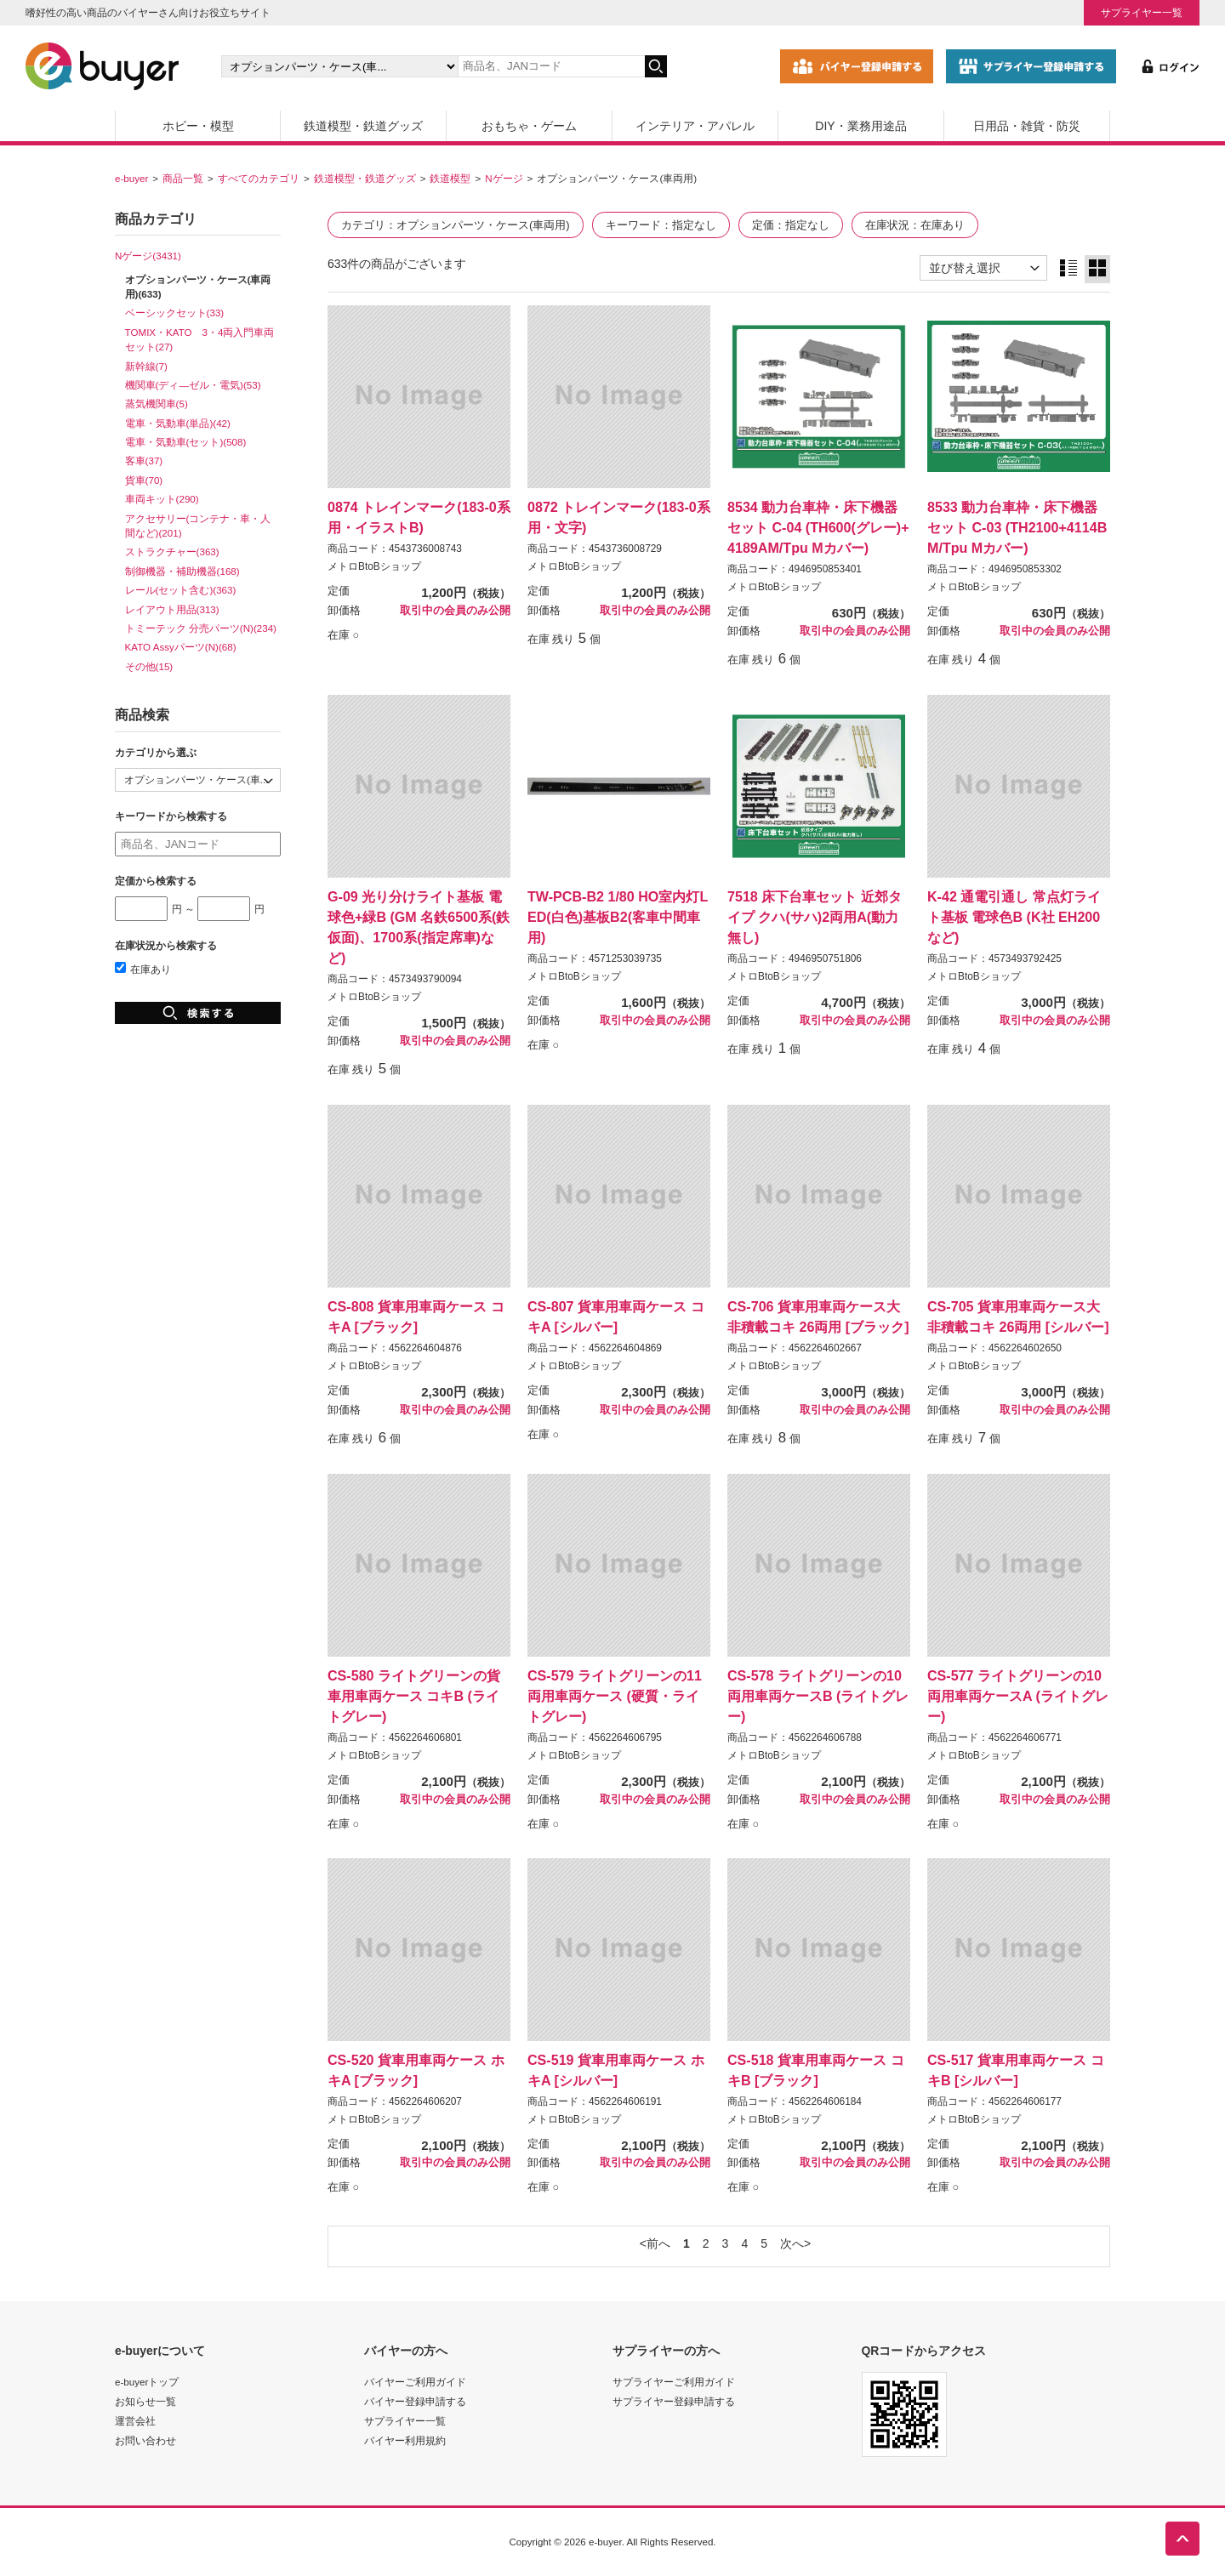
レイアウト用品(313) (172, 609)
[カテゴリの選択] (339, 66)
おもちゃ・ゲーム (529, 126)
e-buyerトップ (147, 2381)
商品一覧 (182, 178)
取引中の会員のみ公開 (455, 611)
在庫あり (143, 969)
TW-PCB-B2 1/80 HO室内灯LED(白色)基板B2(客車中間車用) (617, 917)
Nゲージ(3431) (148, 255)
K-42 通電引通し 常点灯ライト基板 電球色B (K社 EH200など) (1014, 917)
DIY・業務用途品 (860, 126)
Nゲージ (503, 178)
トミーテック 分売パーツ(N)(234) (200, 628)
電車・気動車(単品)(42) (178, 423)
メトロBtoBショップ (374, 566)
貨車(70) (144, 480)
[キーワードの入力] (551, 66)
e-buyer (131, 178)
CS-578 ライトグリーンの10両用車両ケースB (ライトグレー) (818, 1696)
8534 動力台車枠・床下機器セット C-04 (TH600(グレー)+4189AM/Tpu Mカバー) (818, 527)
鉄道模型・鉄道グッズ (363, 126)
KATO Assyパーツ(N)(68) (180, 646)
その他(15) (149, 666)
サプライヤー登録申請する (673, 2401)
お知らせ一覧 (145, 2401)
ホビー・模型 (198, 126)
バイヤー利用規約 (405, 2440)
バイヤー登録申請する (415, 2401)
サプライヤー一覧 (1141, 12)
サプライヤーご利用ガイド (673, 2381)
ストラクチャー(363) (172, 551)
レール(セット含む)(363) (180, 589)
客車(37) (144, 460)
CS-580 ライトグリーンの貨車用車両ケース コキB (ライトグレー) (414, 1696)
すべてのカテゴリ (258, 178)
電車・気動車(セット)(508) (186, 441)
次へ (792, 2243)
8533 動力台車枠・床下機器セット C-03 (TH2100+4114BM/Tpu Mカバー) (1017, 527)
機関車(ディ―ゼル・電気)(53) (193, 384)
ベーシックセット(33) (175, 312)
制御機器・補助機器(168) (182, 571)
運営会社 (135, 2420)
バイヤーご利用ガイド (415, 2381)
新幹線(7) (146, 366)
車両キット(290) (162, 498)
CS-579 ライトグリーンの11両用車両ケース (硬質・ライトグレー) (614, 1696)
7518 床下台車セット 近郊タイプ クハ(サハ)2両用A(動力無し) (814, 917)
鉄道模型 (450, 178)
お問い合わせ (145, 2440)
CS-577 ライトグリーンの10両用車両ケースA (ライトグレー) (1017, 1696)
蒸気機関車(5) (156, 403)
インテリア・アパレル (695, 126)
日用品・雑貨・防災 (1026, 126)
